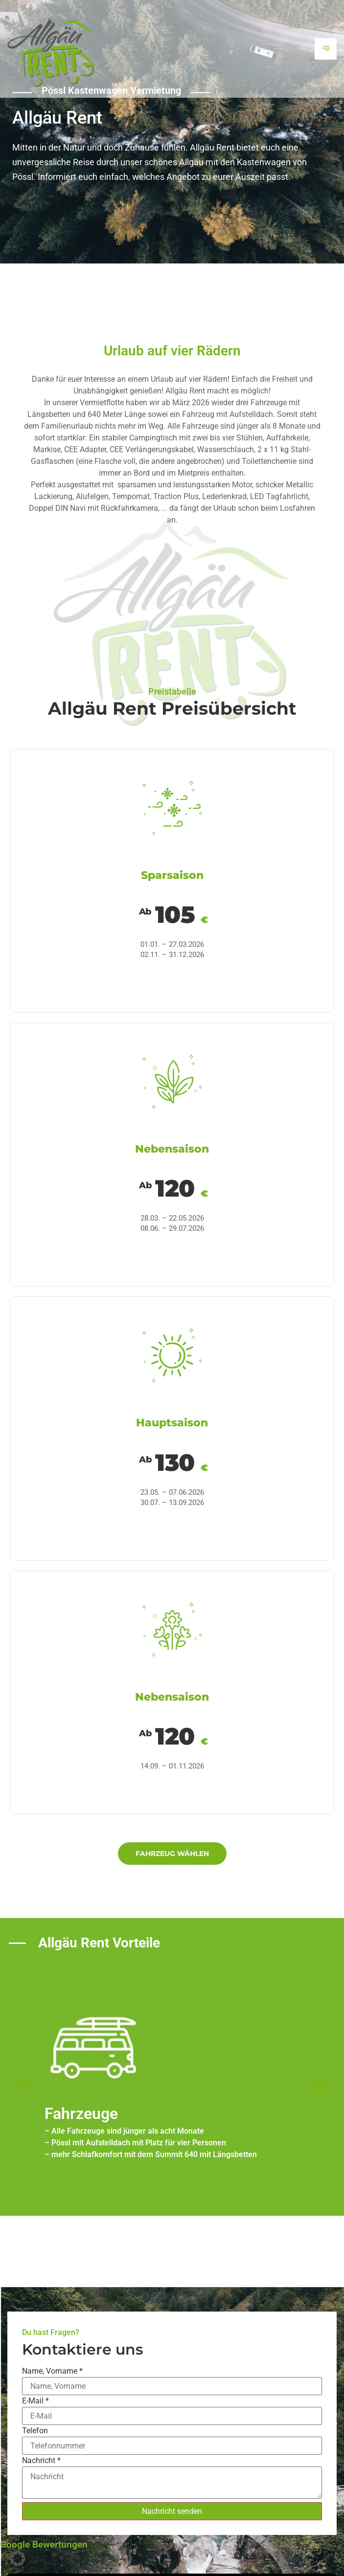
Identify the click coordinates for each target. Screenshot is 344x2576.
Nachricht (41, 2461)
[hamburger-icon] (326, 49)
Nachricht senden (172, 2511)
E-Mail (35, 2401)
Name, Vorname (52, 2371)
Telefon (35, 2431)
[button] (25, 2084)
